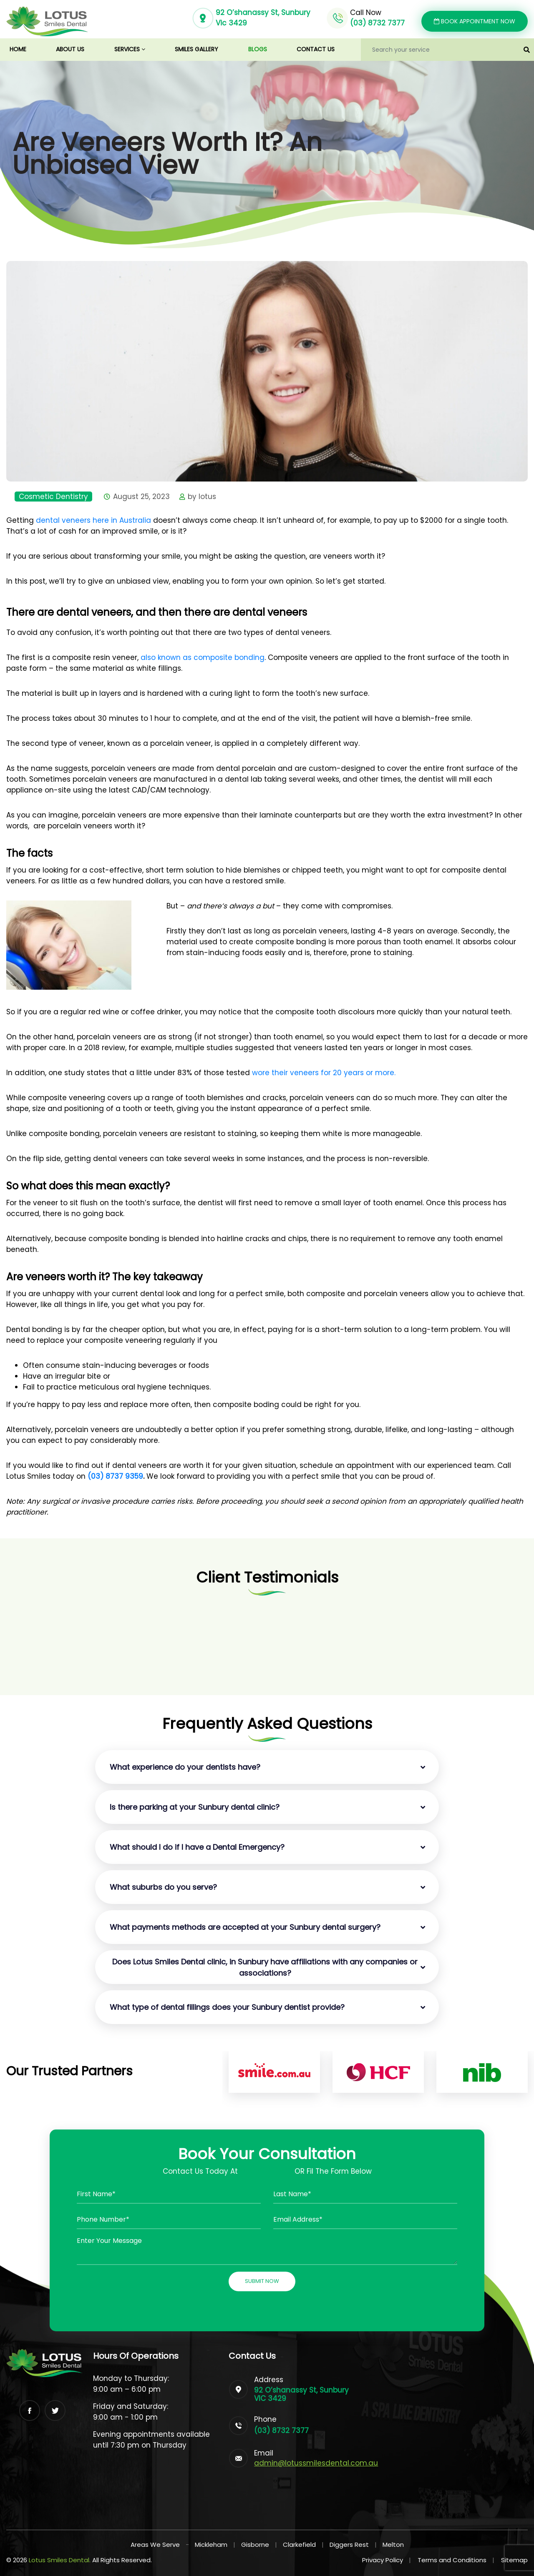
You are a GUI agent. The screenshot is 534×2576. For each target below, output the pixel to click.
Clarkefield (299, 2544)
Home (26, 49)
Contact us (316, 49)
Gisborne (255, 2544)
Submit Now (262, 2281)
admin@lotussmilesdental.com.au (316, 2463)
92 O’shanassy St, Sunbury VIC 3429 (301, 2394)
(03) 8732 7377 (377, 23)
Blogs (257, 49)
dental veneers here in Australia (93, 520)
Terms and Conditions (456, 2560)
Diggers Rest (349, 2544)
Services (129, 49)
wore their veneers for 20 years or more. (325, 1073)
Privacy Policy (386, 2560)
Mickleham (211, 2544)
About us (70, 49)
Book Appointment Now (474, 21)
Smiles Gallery (196, 49)
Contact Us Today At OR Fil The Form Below (267, 2171)
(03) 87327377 (266, 2171)
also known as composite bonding (202, 657)
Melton (393, 2544)
